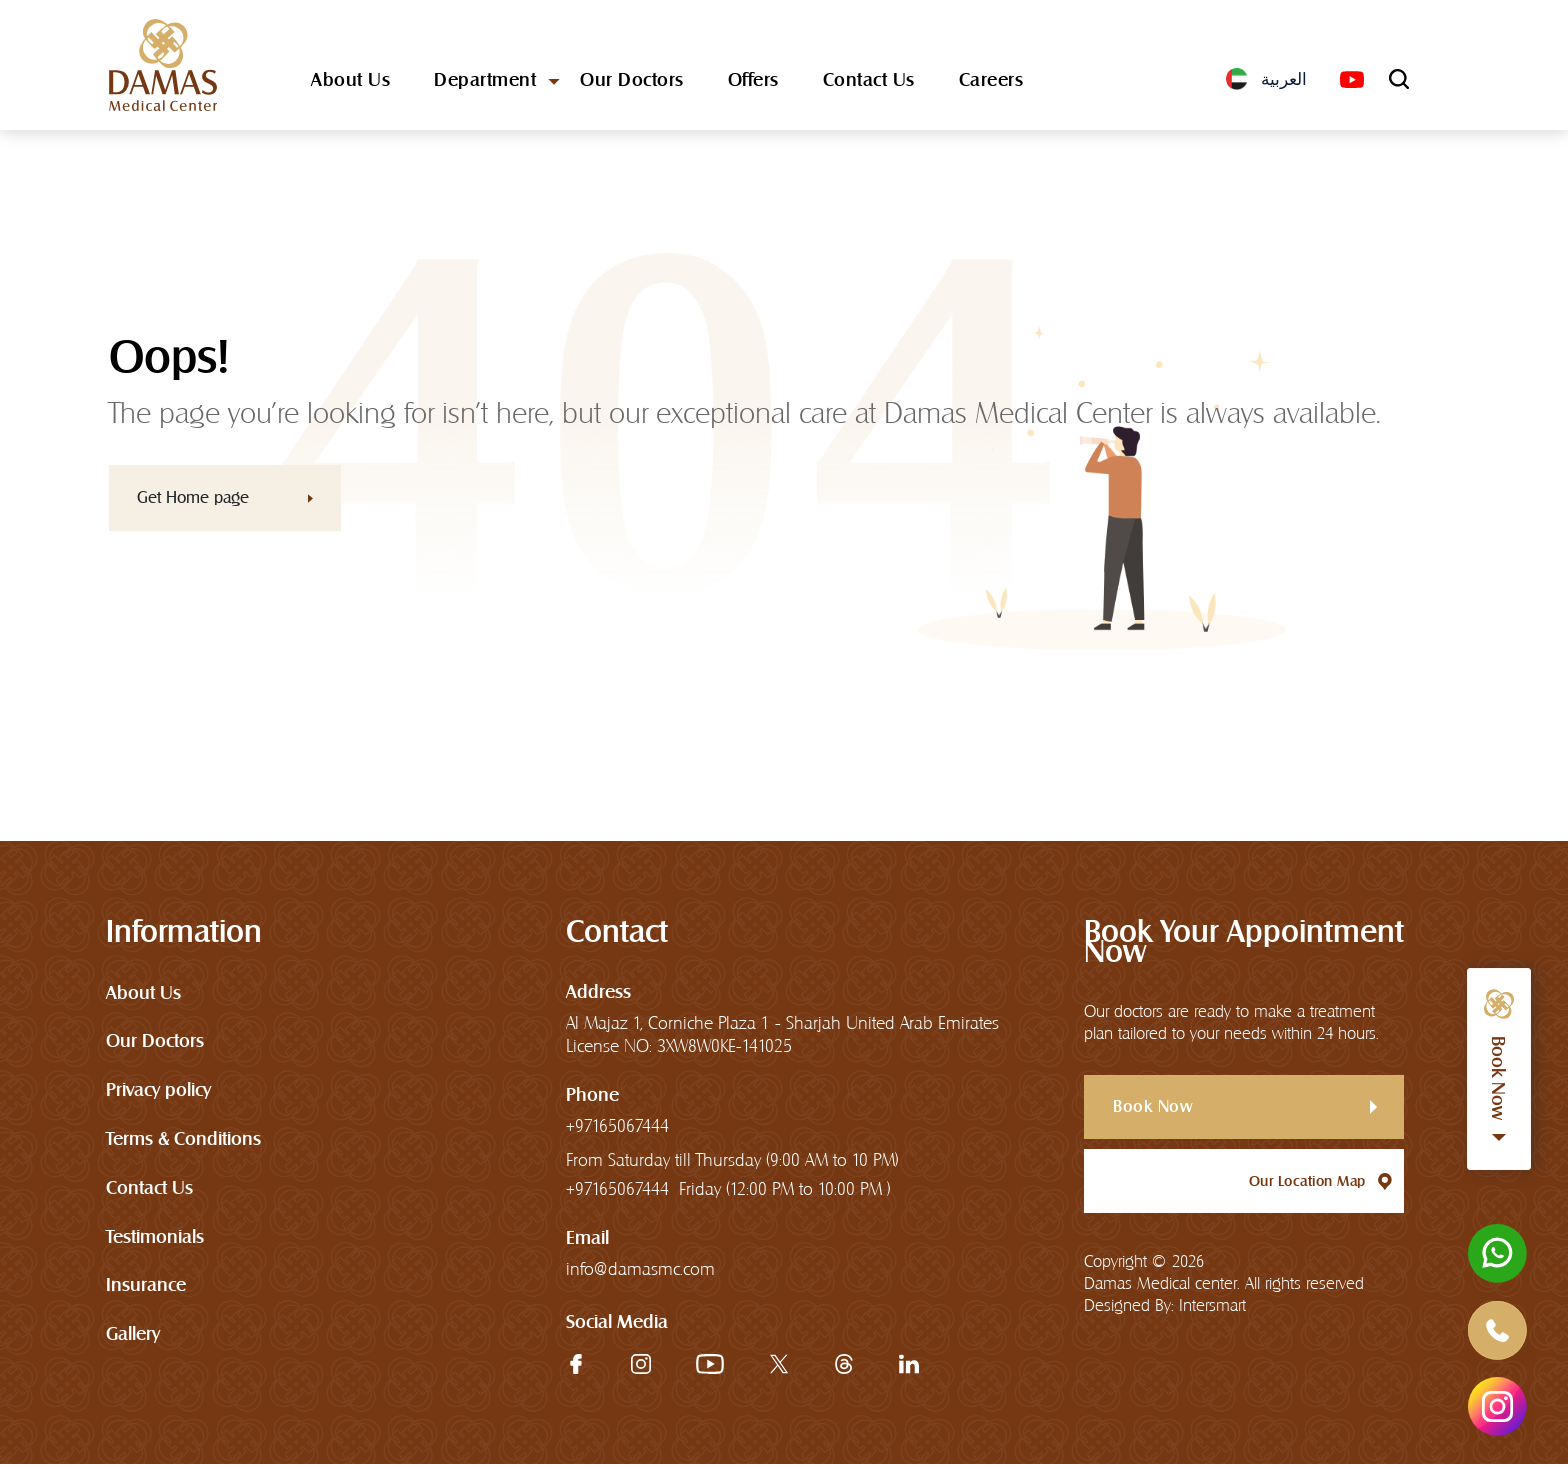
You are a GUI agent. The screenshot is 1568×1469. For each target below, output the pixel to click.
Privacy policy (158, 1093)
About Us (350, 83)
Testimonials (155, 1240)
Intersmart (1212, 1310)
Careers (991, 83)
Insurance (146, 1289)
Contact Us (869, 83)
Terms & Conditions (183, 1142)
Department (485, 83)
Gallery (133, 1338)
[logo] (164, 67)
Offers (753, 83)
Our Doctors (632, 83)
